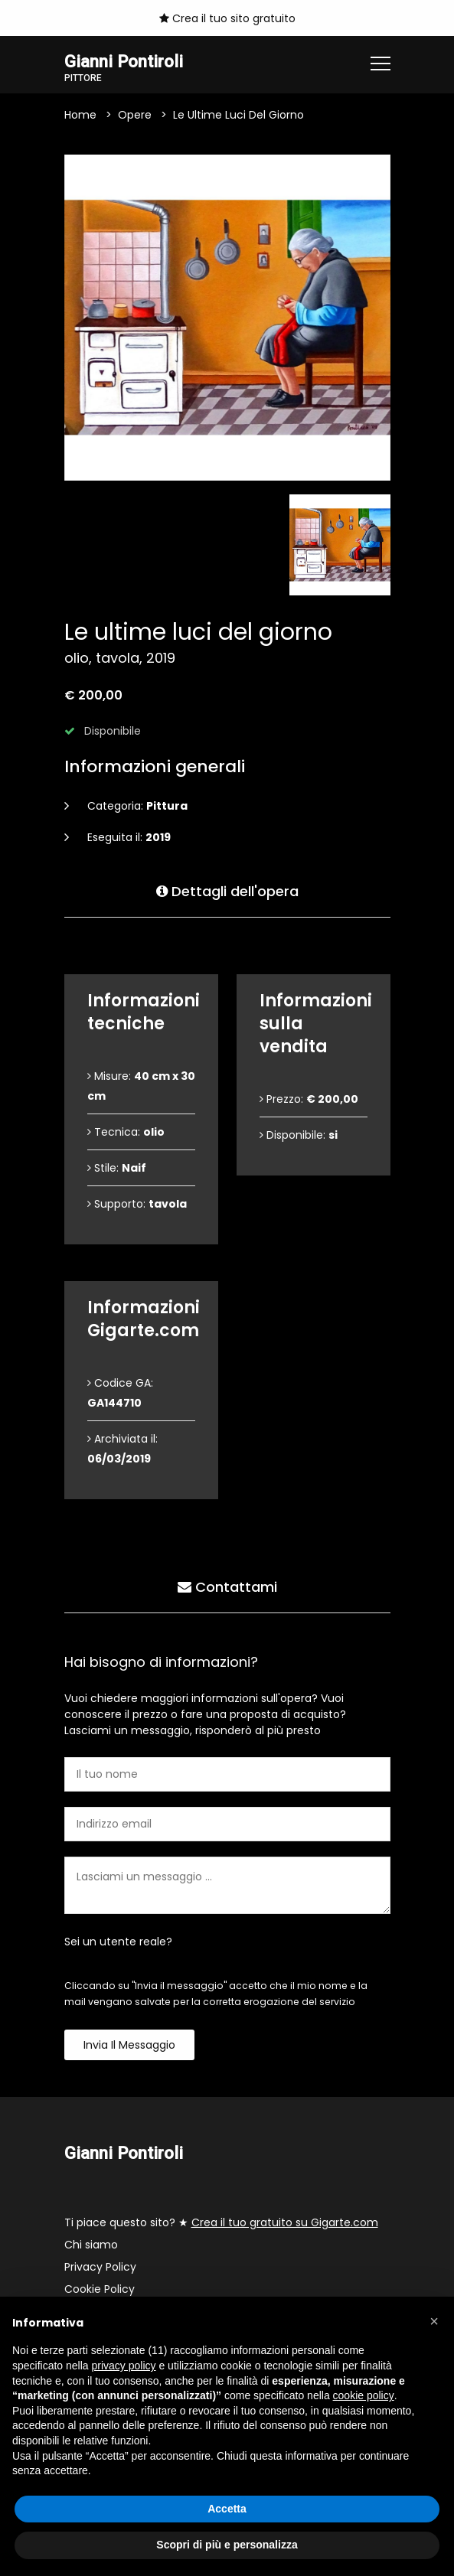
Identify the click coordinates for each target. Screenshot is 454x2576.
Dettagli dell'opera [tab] (227, 891)
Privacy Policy (100, 2266)
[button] (434, 2321)
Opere (135, 114)
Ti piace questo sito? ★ (221, 2222)
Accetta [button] (227, 2509)
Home (80, 114)
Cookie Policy (99, 2289)
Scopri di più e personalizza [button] (226, 2545)
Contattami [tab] (227, 1586)
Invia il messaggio (129, 2045)
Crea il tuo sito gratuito (227, 18)
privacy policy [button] (124, 2365)
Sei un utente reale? (118, 1941)
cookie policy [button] (363, 2395)
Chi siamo (91, 2244)
